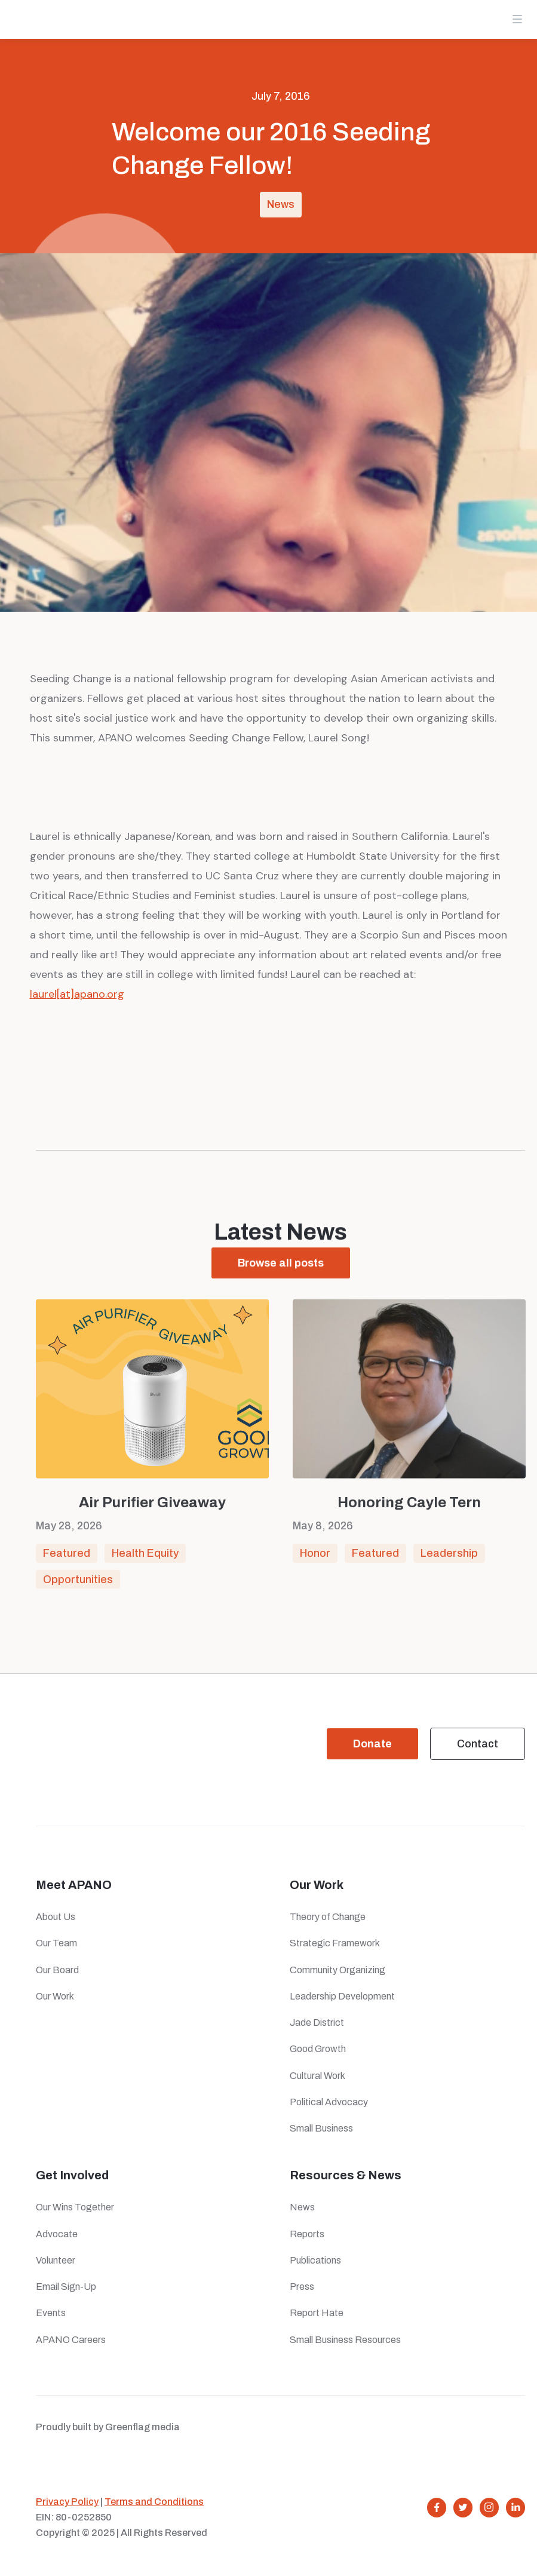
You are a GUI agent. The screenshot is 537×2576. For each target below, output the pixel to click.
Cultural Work (317, 2076)
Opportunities (78, 1586)
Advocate (57, 2234)
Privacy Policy (67, 2502)
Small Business (321, 2128)
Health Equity (145, 1560)
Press (304, 2286)
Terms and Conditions (154, 2502)
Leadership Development (342, 1996)
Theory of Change (328, 1917)
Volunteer (55, 2260)
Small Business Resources (345, 2340)
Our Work (55, 1996)
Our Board (57, 1970)
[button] (517, 19)
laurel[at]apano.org (77, 994)
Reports (307, 2234)
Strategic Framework (335, 1943)
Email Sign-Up (66, 2286)
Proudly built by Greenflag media (108, 2427)
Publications (315, 2260)
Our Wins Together (75, 2207)
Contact (477, 1744)
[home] (50, 20)
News (280, 204)
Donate (372, 1744)
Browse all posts (281, 1263)
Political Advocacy (329, 2102)
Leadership (449, 1560)
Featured (66, 1560)
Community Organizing (337, 1970)
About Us (55, 1917)
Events (51, 2313)
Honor (315, 1560)
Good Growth (318, 2049)
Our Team (56, 1943)
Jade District (317, 2022)
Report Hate (316, 2313)
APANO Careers (71, 2340)
